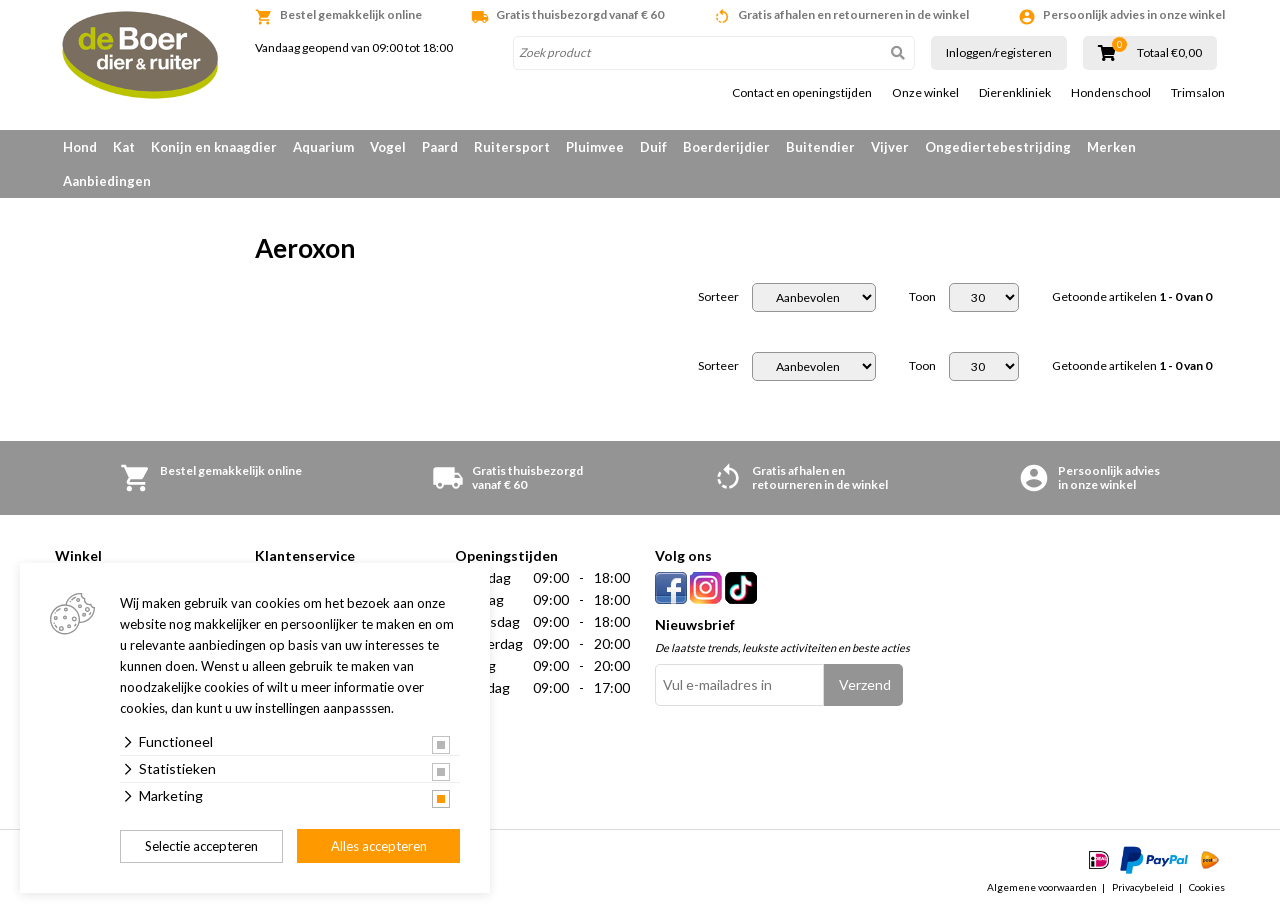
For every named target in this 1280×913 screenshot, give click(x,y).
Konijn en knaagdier (214, 147)
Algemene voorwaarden (1042, 887)
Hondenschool (1111, 93)
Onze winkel (925, 93)
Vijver (890, 147)
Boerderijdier (726, 147)
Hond (80, 147)
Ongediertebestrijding (998, 147)
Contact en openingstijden (802, 93)
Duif (653, 147)
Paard (440, 147)
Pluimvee (595, 147)
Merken (1111, 147)
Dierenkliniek (1015, 93)
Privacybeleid (1143, 887)
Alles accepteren (379, 846)
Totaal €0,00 (1169, 53)
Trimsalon (1198, 93)
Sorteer (718, 297)
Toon (922, 297)
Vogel (388, 147)
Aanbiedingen (107, 181)
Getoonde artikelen (1132, 297)
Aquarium (323, 147)
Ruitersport (512, 147)
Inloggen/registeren (999, 52)
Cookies (1207, 887)
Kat (124, 147)
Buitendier (820, 147)
